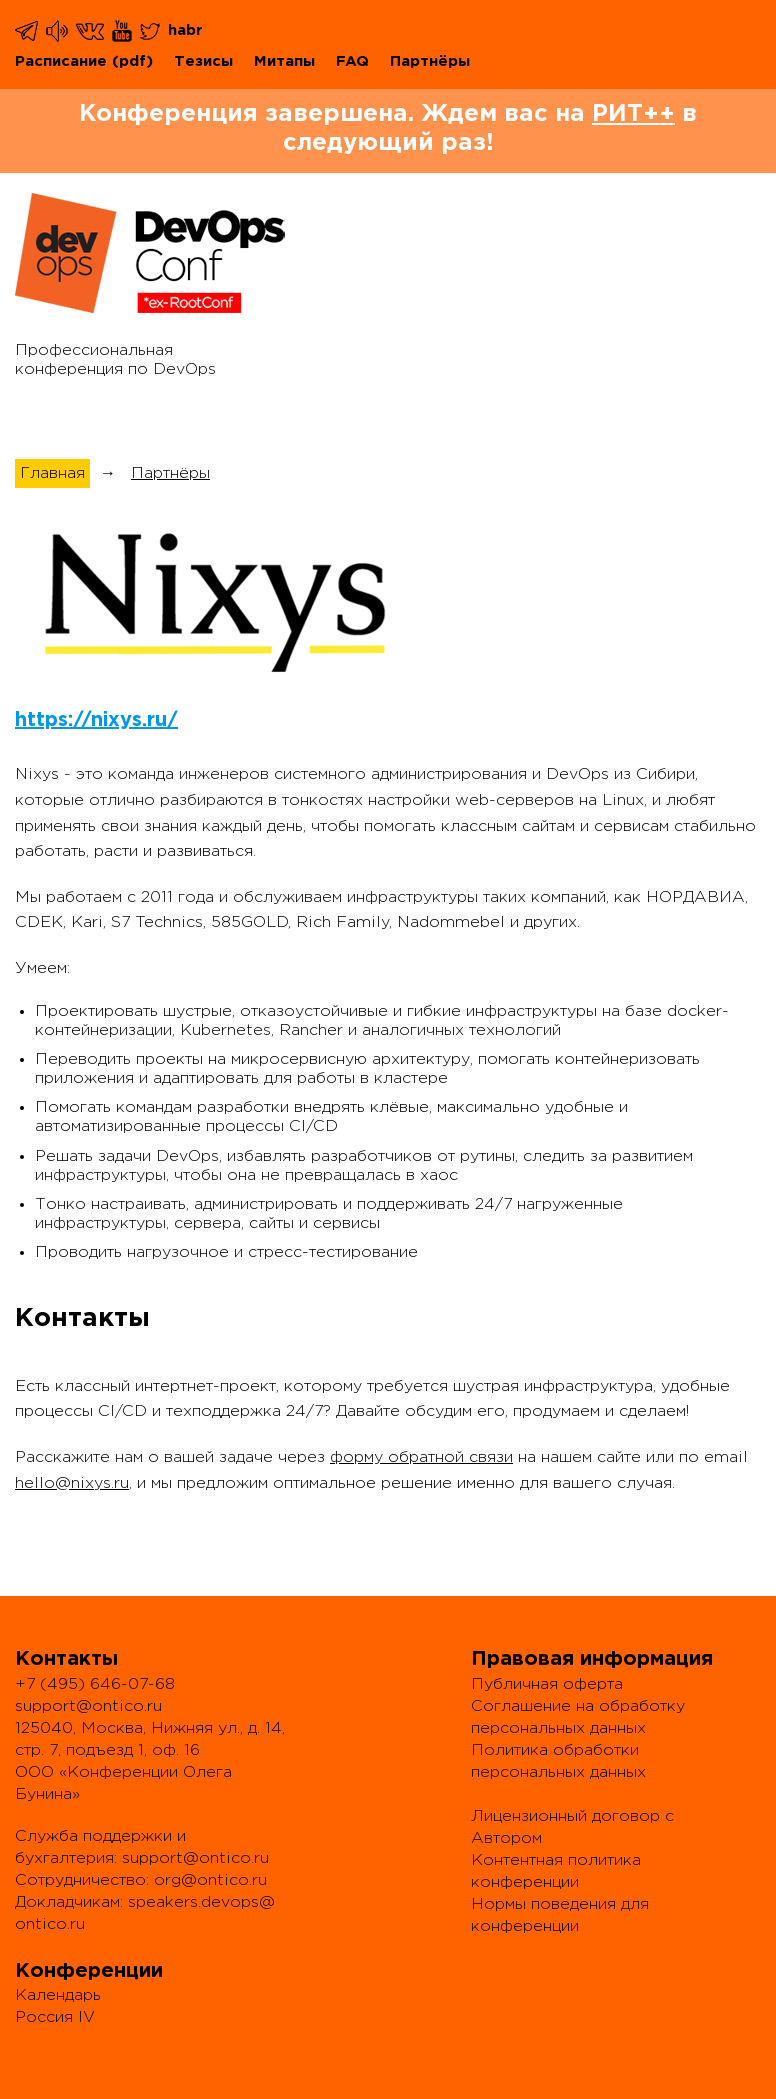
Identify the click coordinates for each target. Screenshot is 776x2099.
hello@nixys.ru (72, 1483)
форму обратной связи (421, 1457)
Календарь (58, 1995)
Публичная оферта (547, 1684)
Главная (52, 473)
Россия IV (55, 2017)
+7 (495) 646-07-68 (95, 1684)
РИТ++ (633, 114)
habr (185, 30)
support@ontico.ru (88, 1706)
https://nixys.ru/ (96, 720)
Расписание (61, 61)
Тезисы (203, 61)
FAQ (352, 61)
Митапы (284, 61)
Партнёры (430, 61)
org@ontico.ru (210, 1880)
